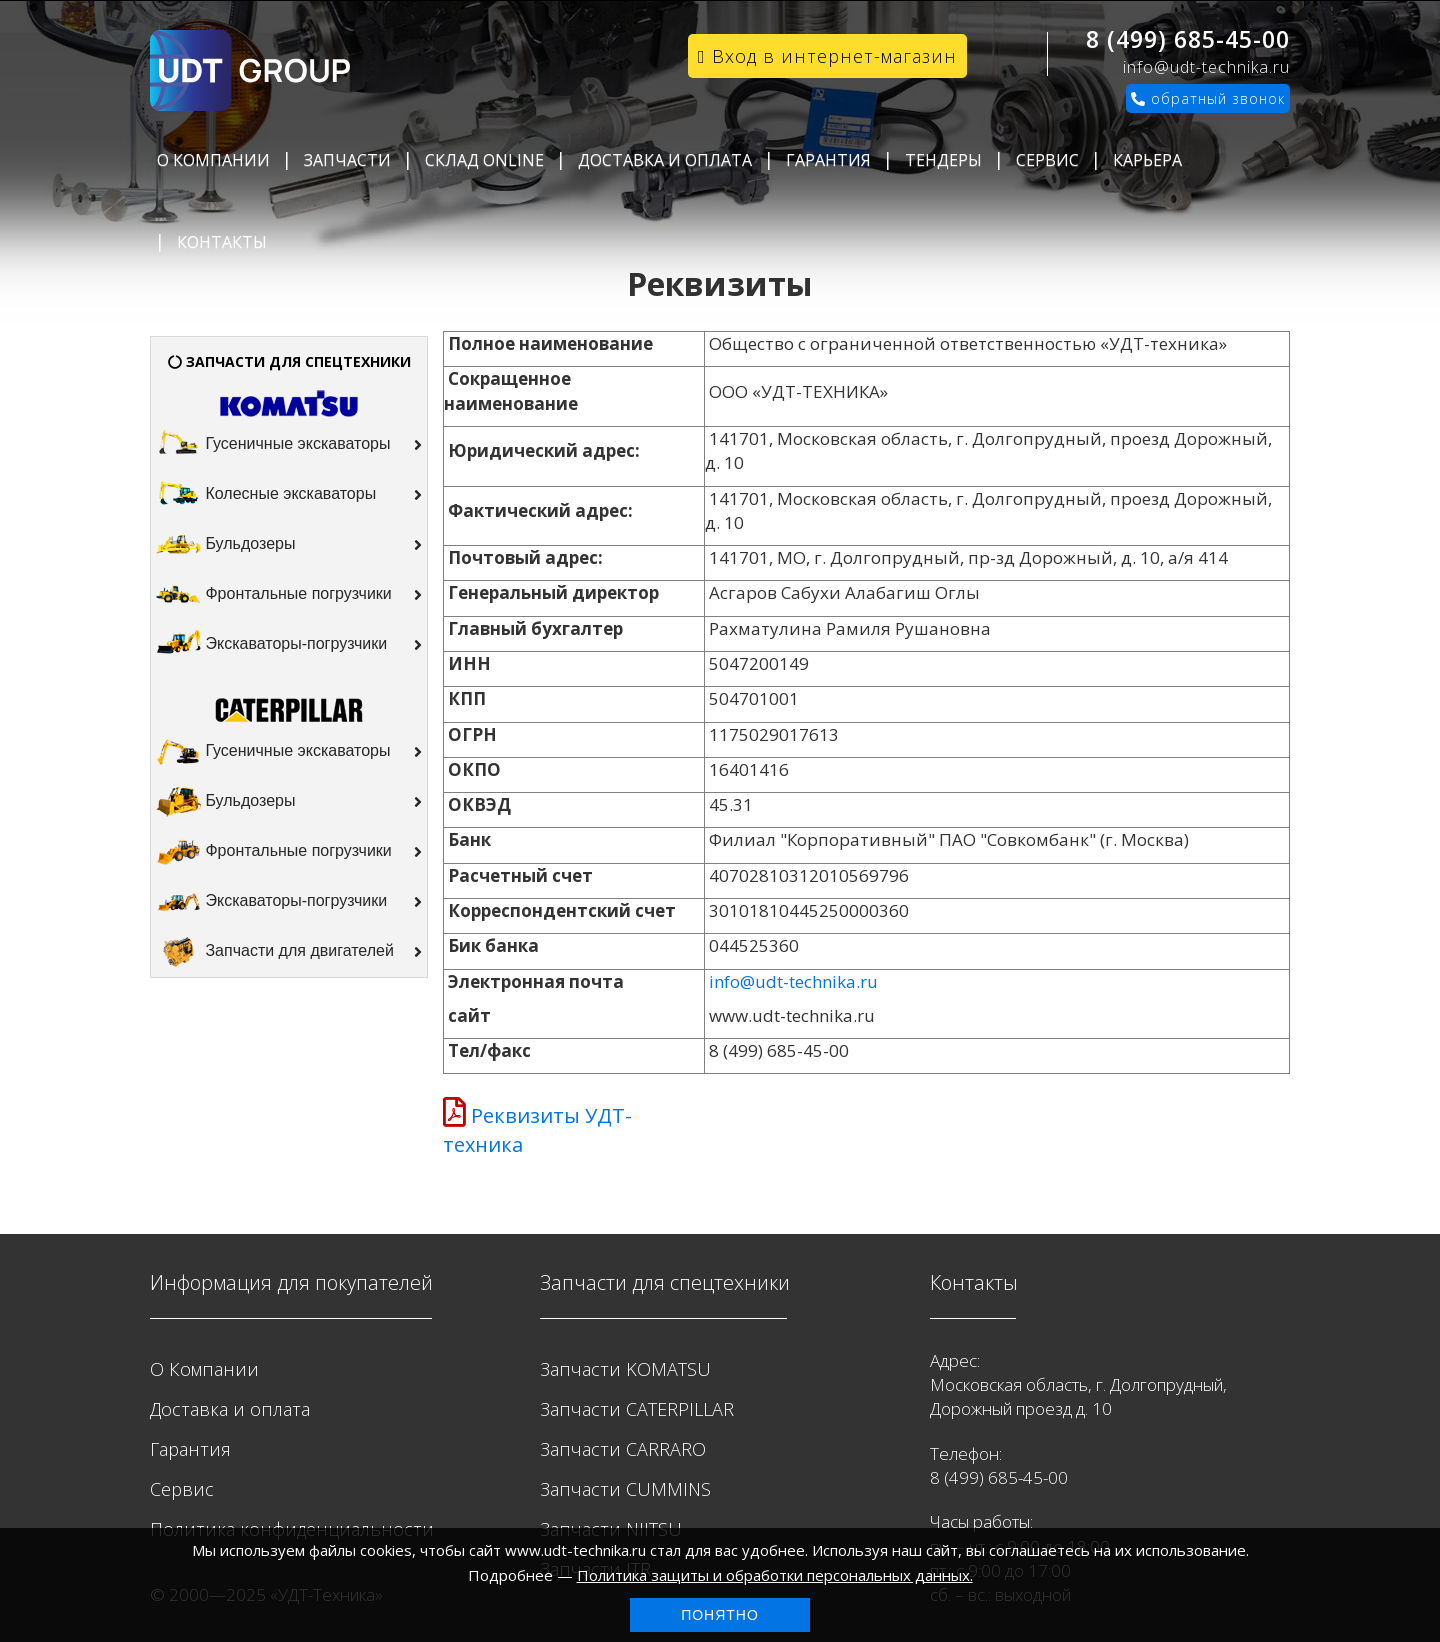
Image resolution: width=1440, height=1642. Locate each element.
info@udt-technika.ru (1206, 67)
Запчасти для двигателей (289, 952)
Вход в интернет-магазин (827, 56)
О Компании (213, 160)
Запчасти (347, 160)
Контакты (222, 242)
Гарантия (828, 160)
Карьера (1147, 160)
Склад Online (484, 160)
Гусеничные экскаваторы (289, 445)
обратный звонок (1208, 98)
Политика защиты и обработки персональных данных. (775, 1575)
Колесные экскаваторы (289, 495)
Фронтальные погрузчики (289, 595)
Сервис (1047, 160)
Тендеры (943, 160)
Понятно (720, 1615)
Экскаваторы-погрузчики (289, 645)
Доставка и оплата (665, 160)
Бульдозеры (289, 545)
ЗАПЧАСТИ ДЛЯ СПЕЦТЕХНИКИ (289, 361)
